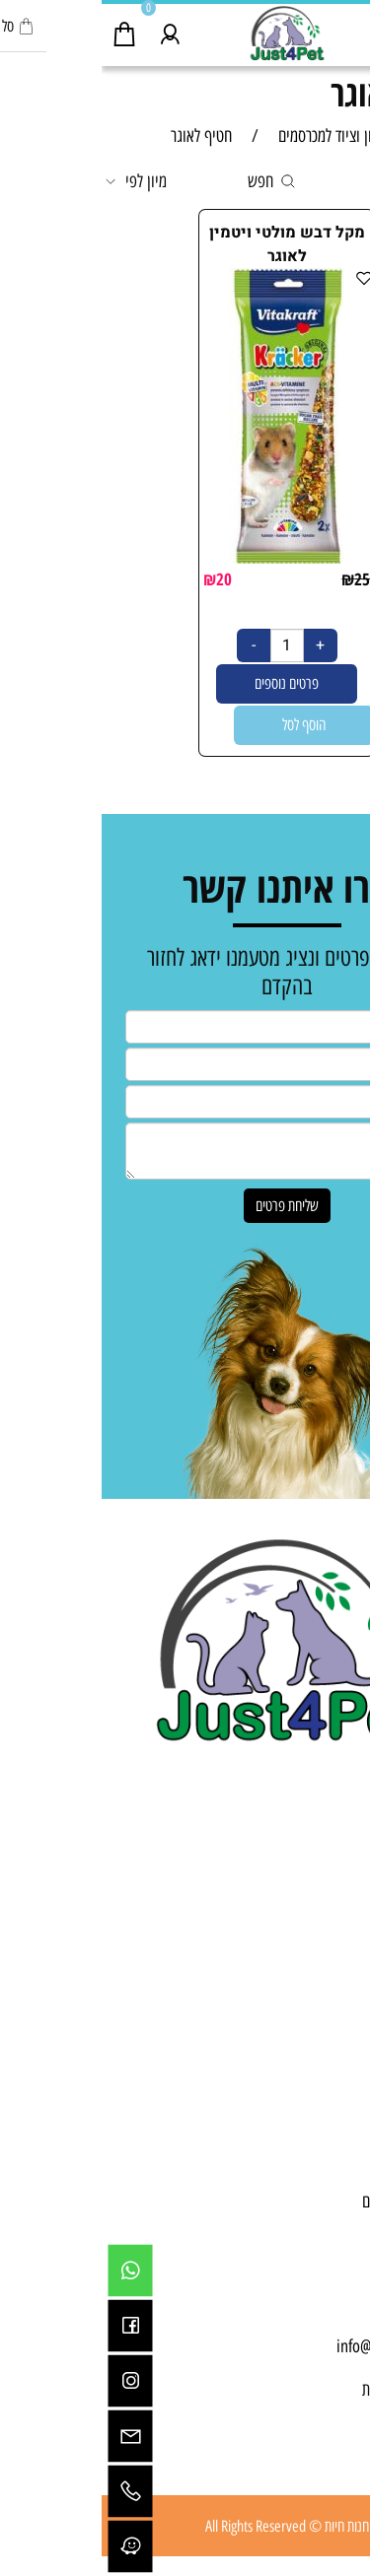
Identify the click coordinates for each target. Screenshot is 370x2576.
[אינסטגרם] (28, 2381)
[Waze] (28, 2546)
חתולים (331, 1883)
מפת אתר (325, 2223)
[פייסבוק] (28, 2325)
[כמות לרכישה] (185, 645)
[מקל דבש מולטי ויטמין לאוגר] (185, 558)
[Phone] (28, 2491)
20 (122, 579)
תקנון (336, 2180)
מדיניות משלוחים (305, 2201)
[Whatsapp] (28, 2270)
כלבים (335, 1861)
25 (260, 579)
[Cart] (22, 30)
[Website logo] (185, 32)
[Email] (28, 2436)
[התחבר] (68, 30)
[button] (202, 725)
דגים (338, 1905)
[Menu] (347, 30)
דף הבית (328, 2115)
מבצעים (329, 1991)
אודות (335, 2136)
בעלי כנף (326, 1926)
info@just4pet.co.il (292, 2346)
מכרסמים (326, 1948)
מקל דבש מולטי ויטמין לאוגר (185, 244)
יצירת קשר (322, 2158)
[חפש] (302, 30)
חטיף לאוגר (298, 93)
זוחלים (333, 1970)
